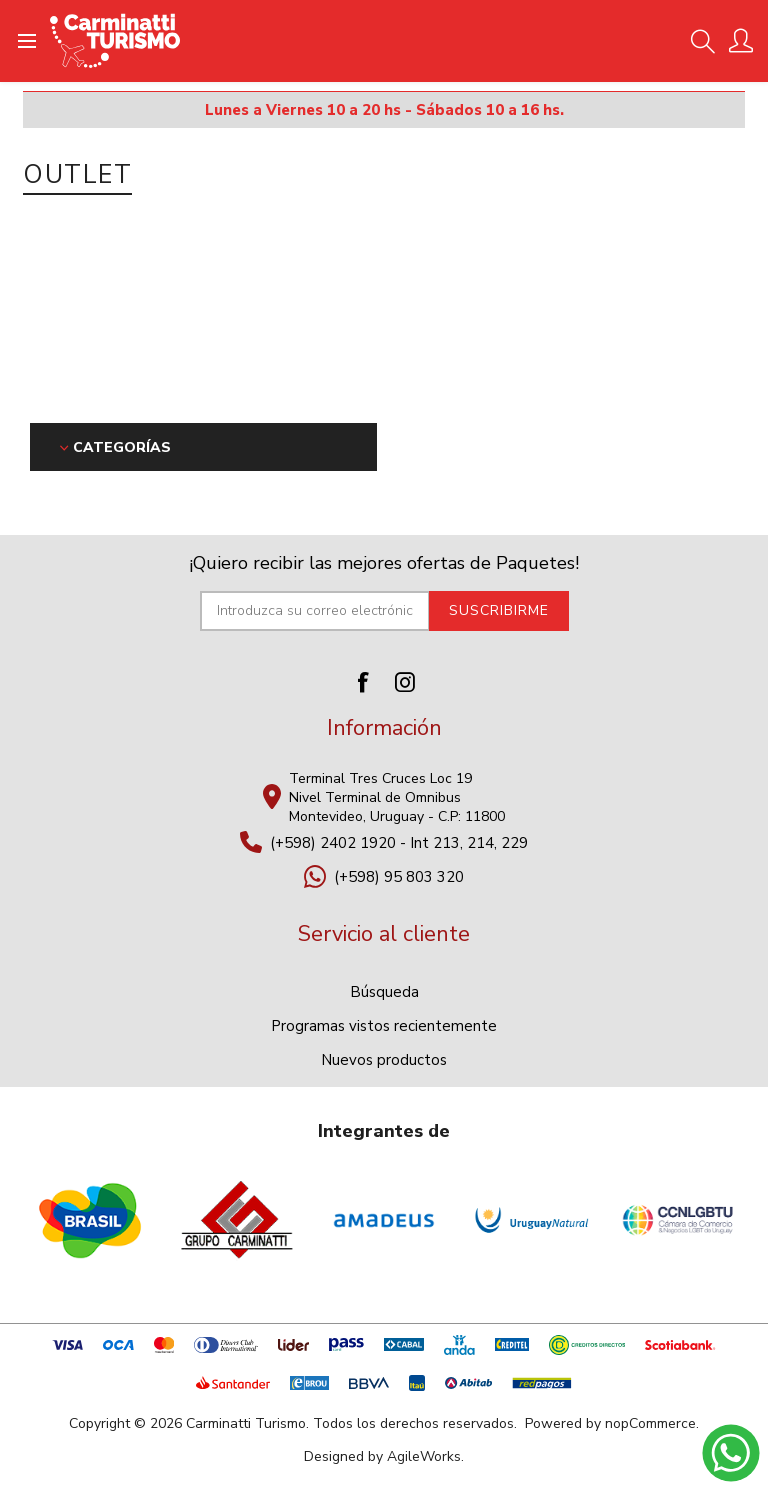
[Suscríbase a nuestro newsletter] (315, 611)
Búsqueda (384, 992)
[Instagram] (405, 682)
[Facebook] (363, 682)
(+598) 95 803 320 (399, 877)
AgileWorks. (425, 1456)
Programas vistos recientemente (384, 1026)
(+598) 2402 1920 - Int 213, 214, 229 (399, 843)
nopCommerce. (652, 1423)
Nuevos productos (384, 1060)
